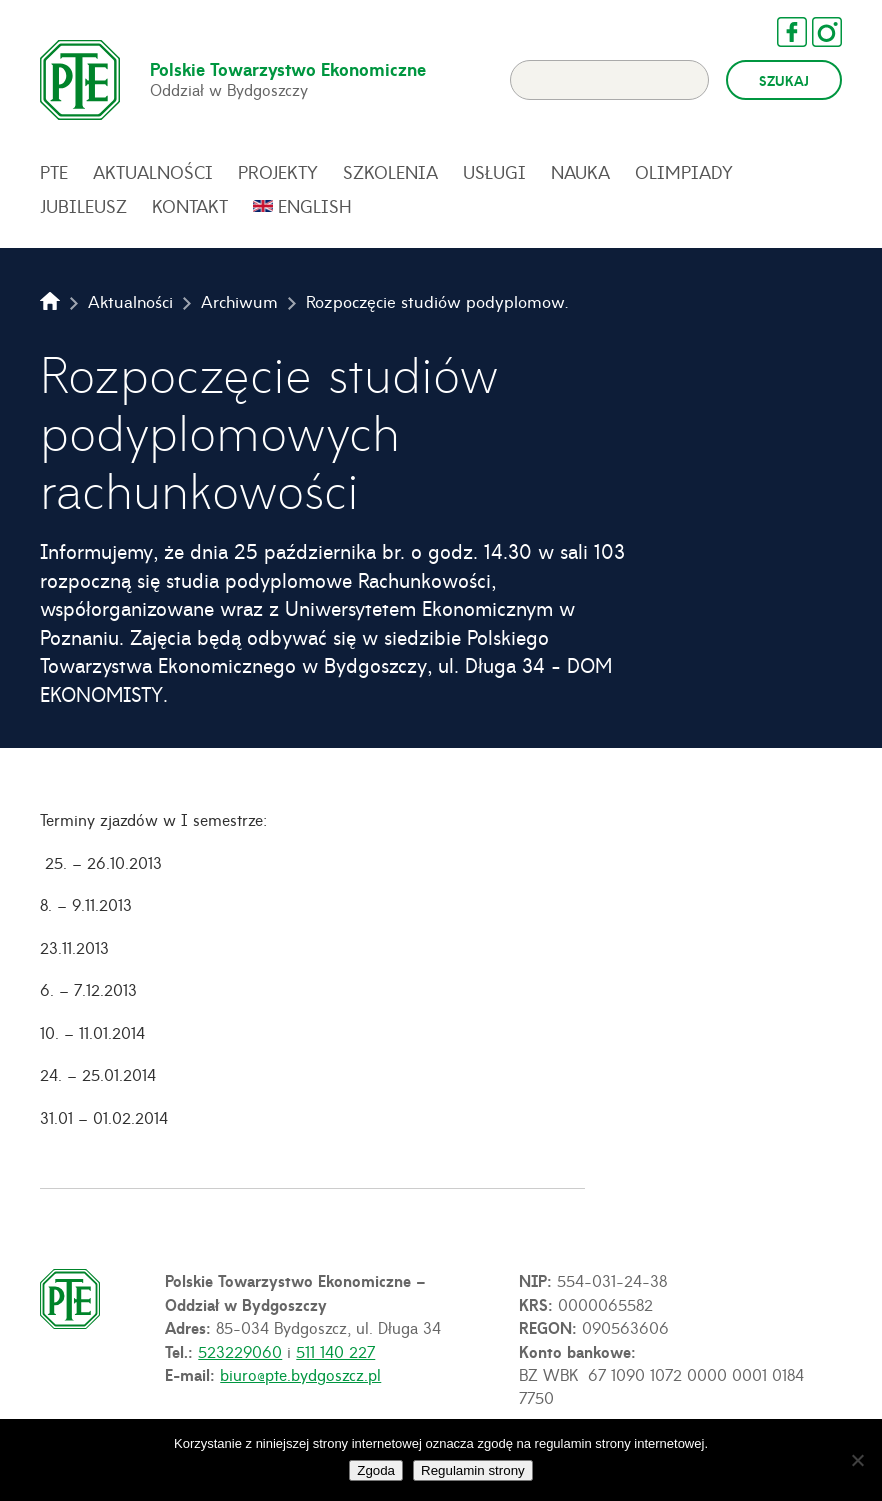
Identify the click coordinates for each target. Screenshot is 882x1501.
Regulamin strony (473, 1470)
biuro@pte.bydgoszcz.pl (300, 1374)
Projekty (278, 172)
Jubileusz (83, 206)
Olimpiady (684, 172)
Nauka (580, 172)
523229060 (240, 1351)
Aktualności (153, 172)
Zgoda (376, 1470)
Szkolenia (390, 172)
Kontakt (190, 206)
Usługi (494, 172)
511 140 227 (335, 1351)
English (315, 206)
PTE (54, 172)
